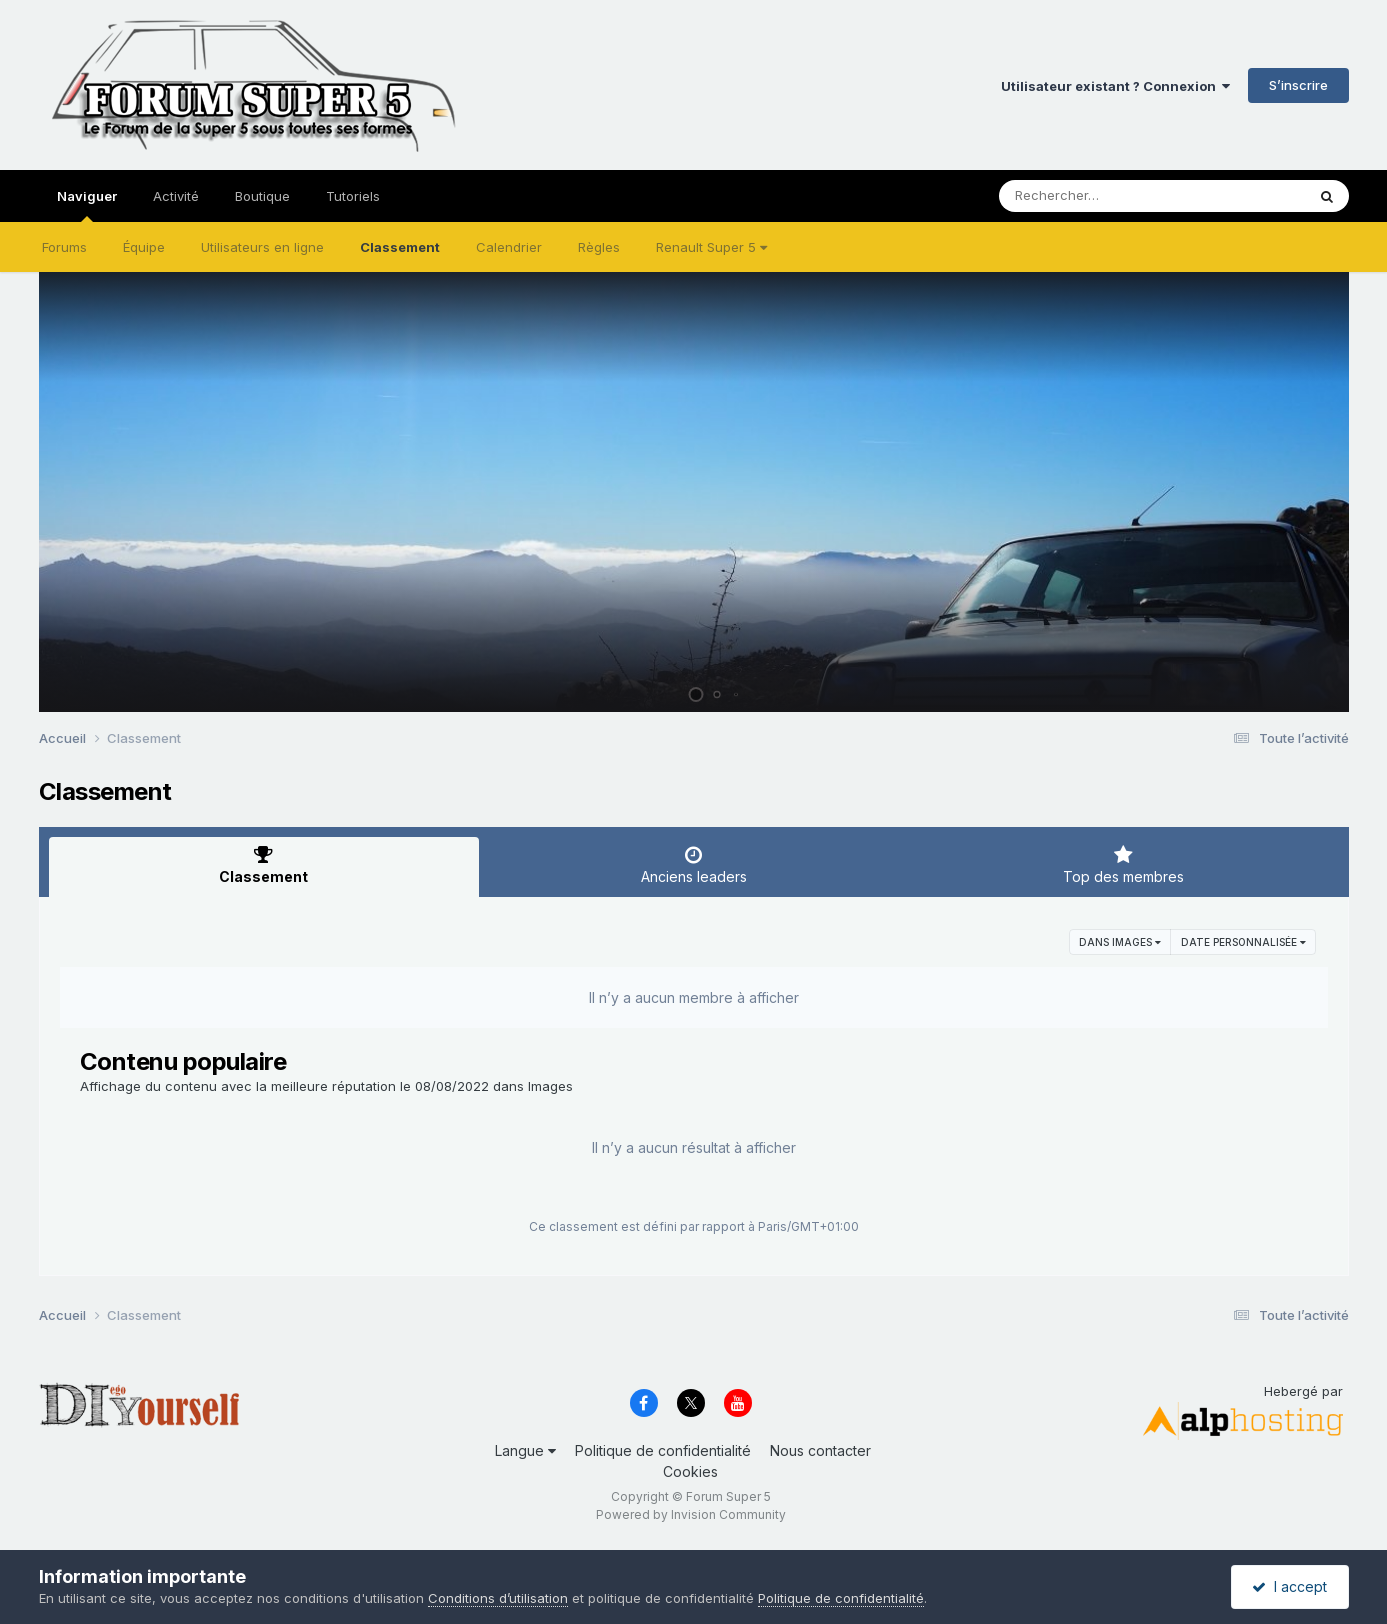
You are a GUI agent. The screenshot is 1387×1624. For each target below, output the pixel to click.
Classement (400, 247)
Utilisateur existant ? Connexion (1115, 86)
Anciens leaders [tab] (694, 865)
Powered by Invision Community (691, 1514)
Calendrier (509, 247)
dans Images (1120, 942)
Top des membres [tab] (1124, 865)
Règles (599, 247)
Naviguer (87, 205)
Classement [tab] (264, 865)
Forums (64, 247)
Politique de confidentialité (663, 1450)
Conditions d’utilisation (498, 1598)
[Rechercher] (1094, 196)
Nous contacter (820, 1450)
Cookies (690, 1471)
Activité (176, 196)
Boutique (262, 196)
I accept (1289, 1586)
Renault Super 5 (711, 247)
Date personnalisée (1243, 942)
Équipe (144, 247)
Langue (525, 1450)
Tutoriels (353, 196)
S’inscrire (1298, 85)
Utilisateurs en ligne (262, 247)
